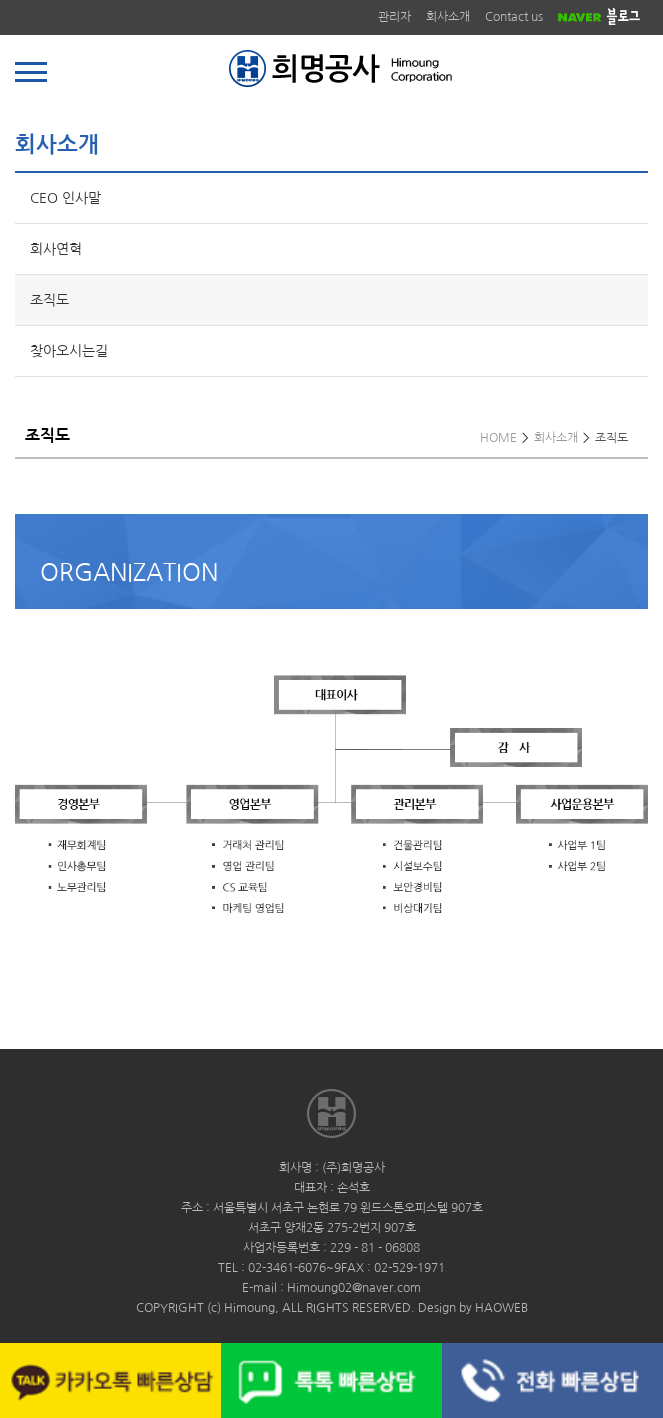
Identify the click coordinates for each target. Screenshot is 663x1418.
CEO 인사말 (65, 198)
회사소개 (448, 17)
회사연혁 (56, 249)
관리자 (394, 17)
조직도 (49, 300)
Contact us (514, 17)
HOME (498, 438)
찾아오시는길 (69, 351)
